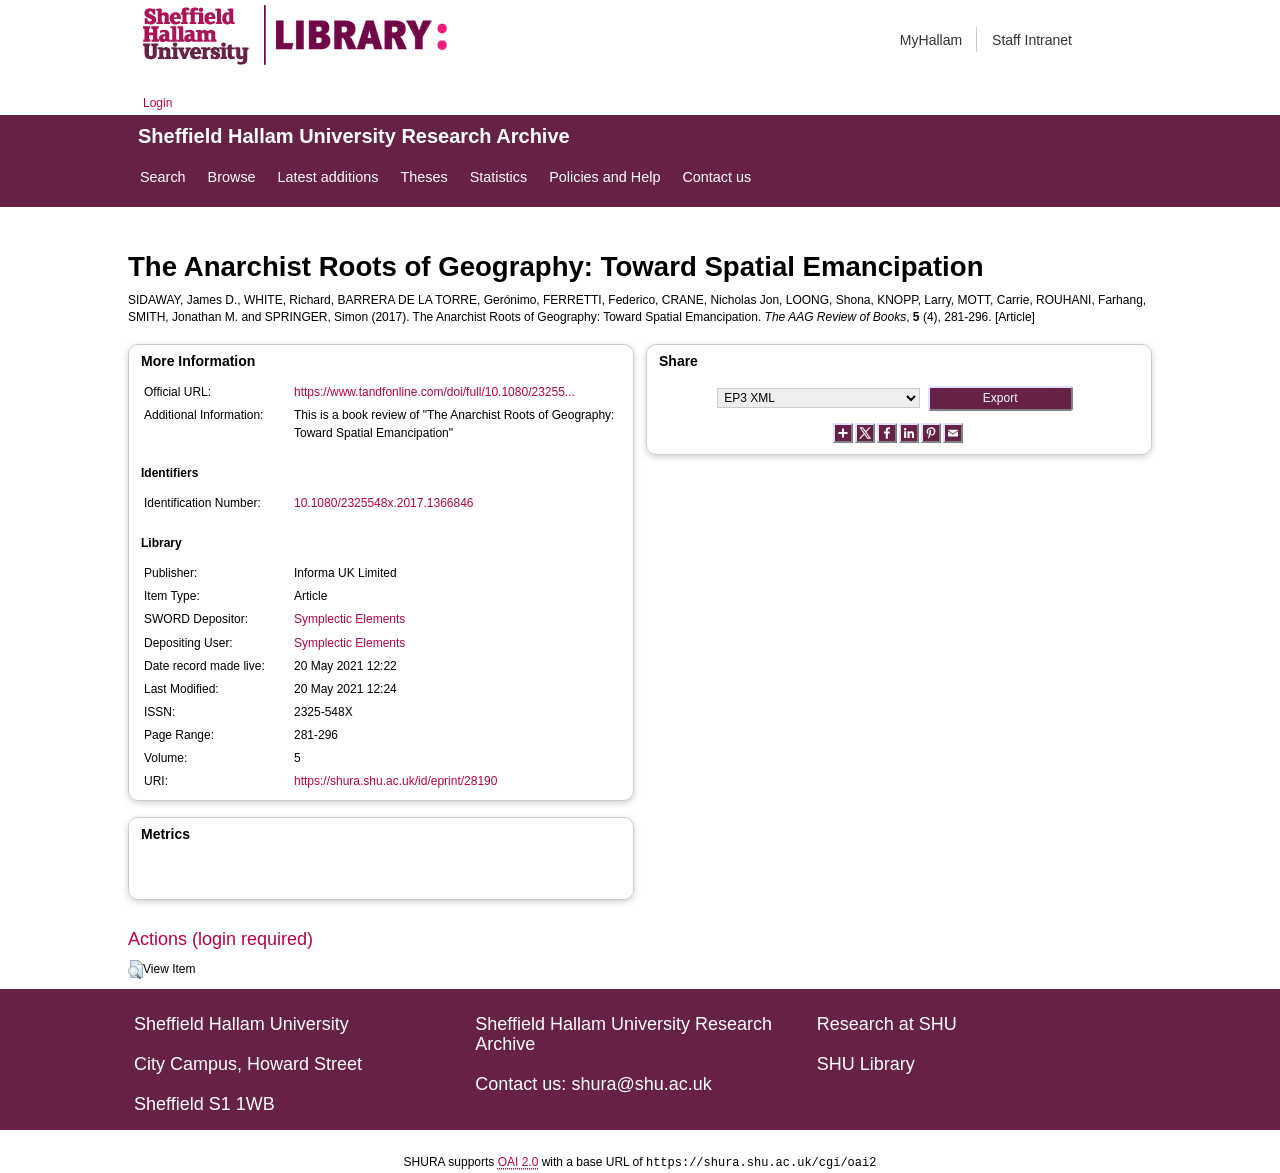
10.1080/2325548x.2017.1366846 (384, 503)
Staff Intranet (1032, 40)
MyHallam (931, 40)
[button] (135, 970)
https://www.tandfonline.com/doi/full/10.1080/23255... (434, 392)
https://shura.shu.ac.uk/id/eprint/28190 (395, 781)
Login (157, 103)
